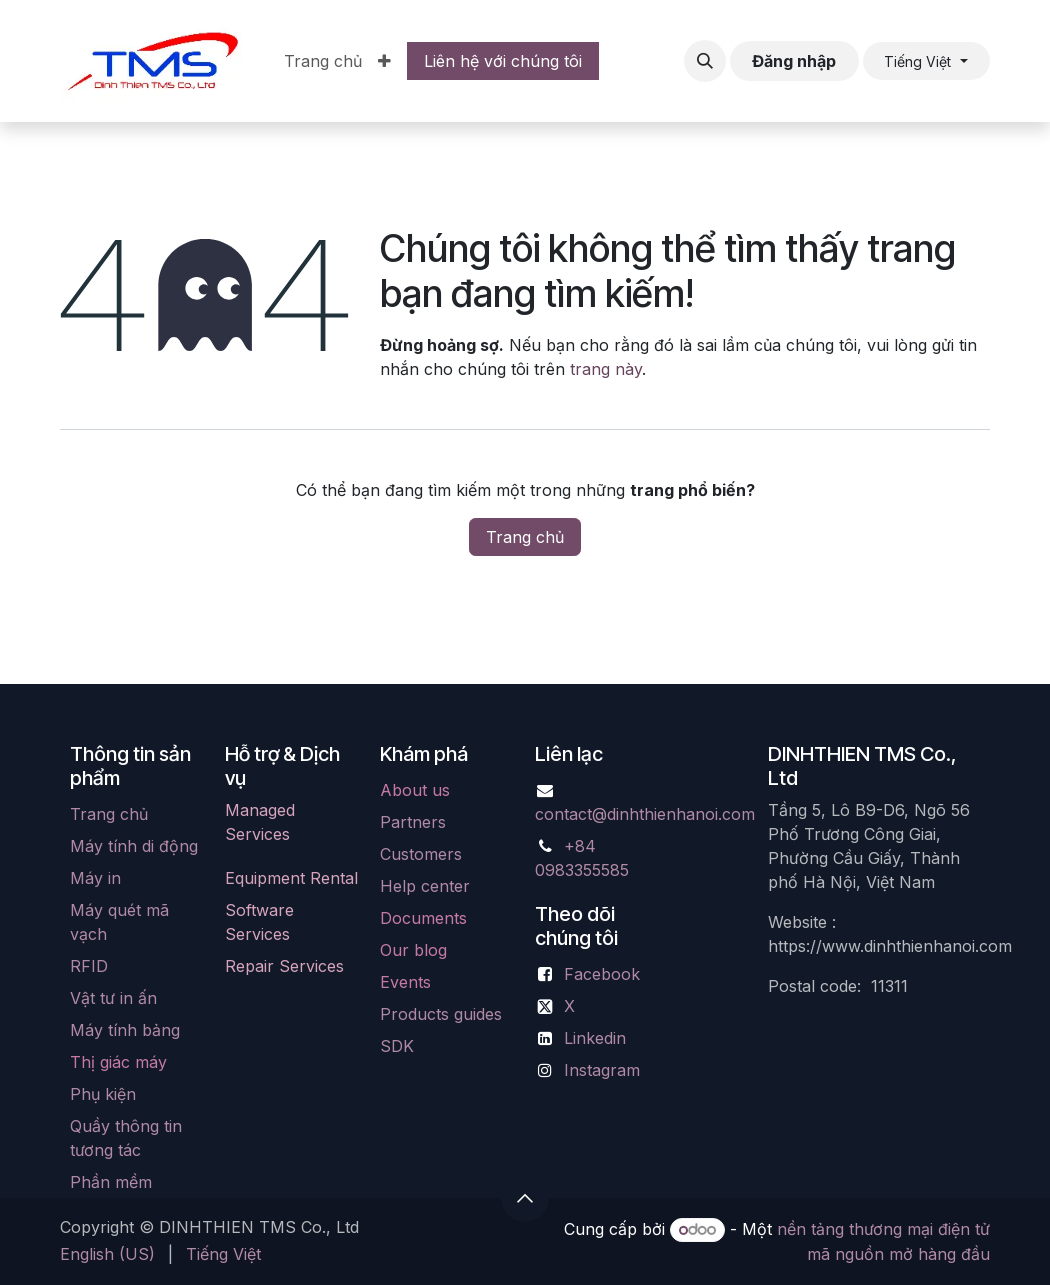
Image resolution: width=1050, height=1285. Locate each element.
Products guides (441, 1014)
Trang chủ (525, 537)
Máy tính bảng (125, 1030)
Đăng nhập (794, 61)
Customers (421, 854)
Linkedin (595, 1038)
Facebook (602, 974)
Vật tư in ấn (113, 998)
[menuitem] (323, 61)
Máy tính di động (134, 846)
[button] (705, 61)
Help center (425, 886)
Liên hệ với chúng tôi (503, 61)
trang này (606, 369)
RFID (89, 966)
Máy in (95, 878)
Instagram (602, 1070)
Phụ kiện (103, 1094)
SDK (397, 1046)
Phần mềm (111, 1182)
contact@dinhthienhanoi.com (645, 814)
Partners (413, 822)
